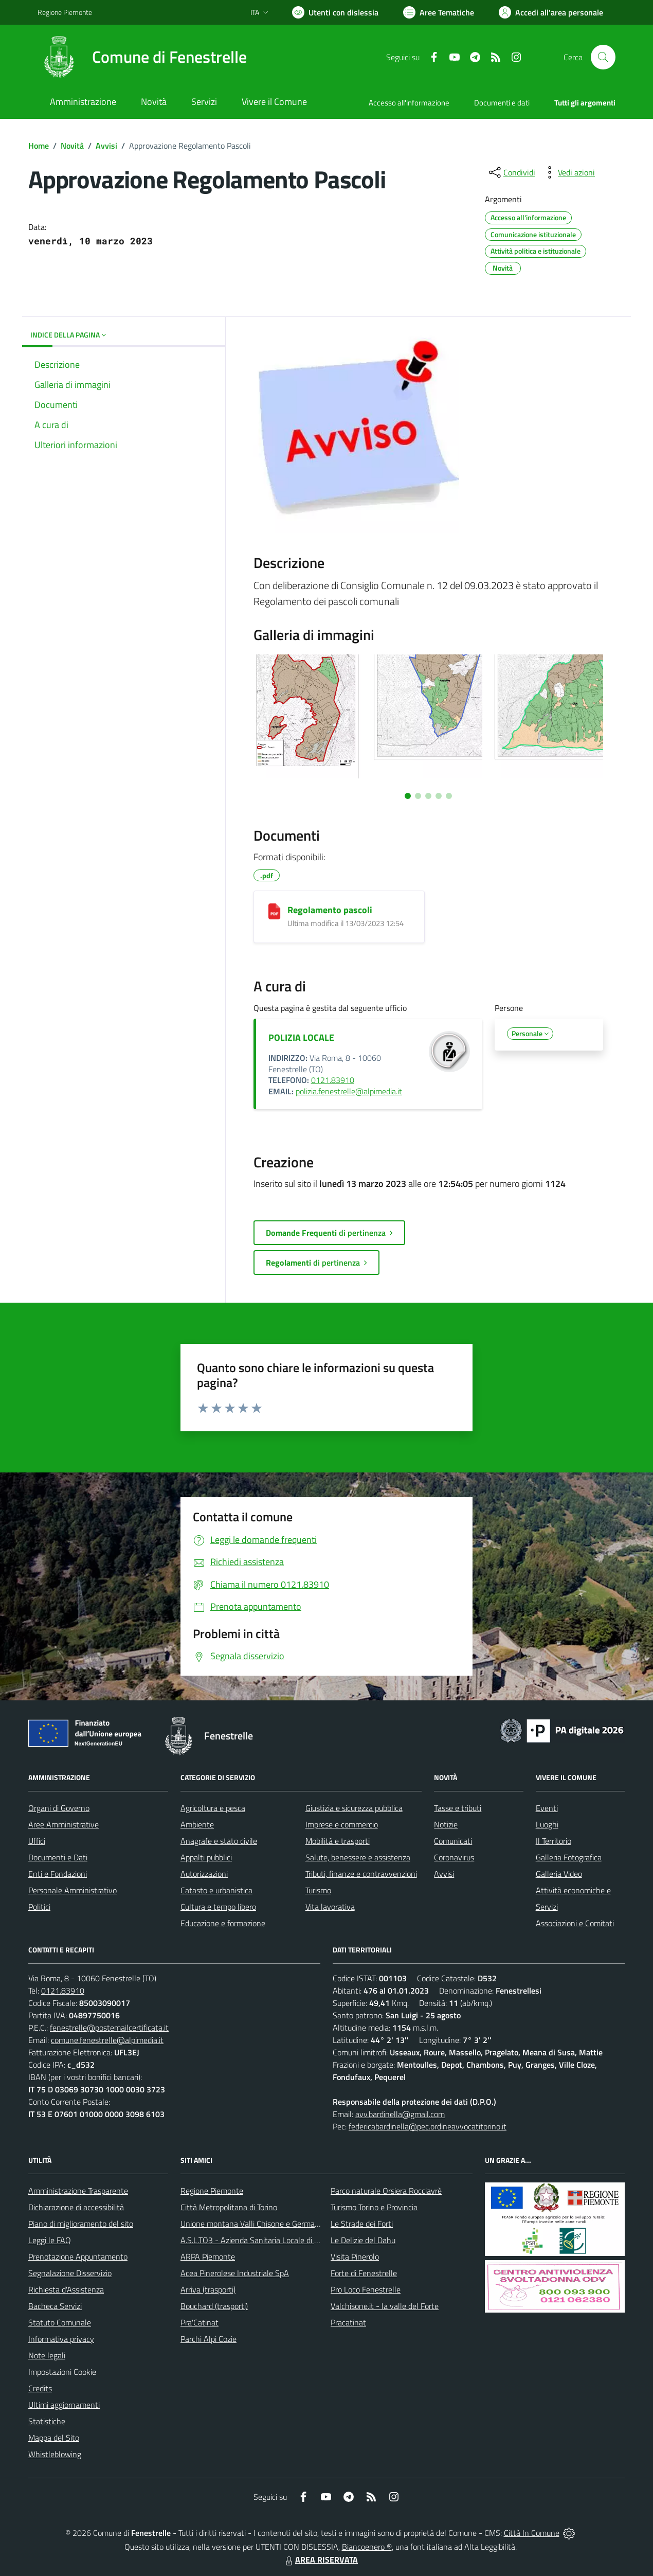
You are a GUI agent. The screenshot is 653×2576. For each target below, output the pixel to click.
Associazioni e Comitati (575, 1923)
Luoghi (547, 1824)
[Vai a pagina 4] (439, 796)
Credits (40, 2388)
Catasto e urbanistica (216, 1890)
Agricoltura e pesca (212, 1808)
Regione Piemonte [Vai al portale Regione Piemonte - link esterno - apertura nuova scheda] (65, 12)
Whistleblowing (54, 2454)
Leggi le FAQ (49, 2240)
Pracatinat (348, 2322)
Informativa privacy (61, 2339)
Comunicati (453, 1841)
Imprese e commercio (341, 1824)
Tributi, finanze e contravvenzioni (361, 1874)
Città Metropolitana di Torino (228, 2207)
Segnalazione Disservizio (70, 2273)
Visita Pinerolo (355, 2256)
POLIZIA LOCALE (301, 1037)
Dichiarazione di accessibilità (76, 2207)
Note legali (46, 2355)
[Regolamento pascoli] (274, 911)
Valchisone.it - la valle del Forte (385, 2306)
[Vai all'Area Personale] (550, 12)
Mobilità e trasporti (337, 1841)
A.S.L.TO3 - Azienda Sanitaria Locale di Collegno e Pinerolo (280, 2240)
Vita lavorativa (330, 1906)
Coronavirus (454, 1857)
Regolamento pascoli (329, 910)
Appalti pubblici (206, 1857)
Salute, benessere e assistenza (357, 1857)
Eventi (547, 1808)
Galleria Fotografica (569, 1857)
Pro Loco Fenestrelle (366, 2289)
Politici (39, 1906)
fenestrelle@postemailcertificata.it (109, 2027)
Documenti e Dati (57, 1857)
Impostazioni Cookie (62, 2372)
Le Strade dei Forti (362, 2223)
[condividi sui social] (511, 172)
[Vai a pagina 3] (428, 796)
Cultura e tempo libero (218, 1906)
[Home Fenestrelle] (142, 57)
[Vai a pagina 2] (418, 796)
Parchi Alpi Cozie (208, 2339)
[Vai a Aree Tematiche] (438, 12)
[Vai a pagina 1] (408, 796)
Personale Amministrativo (72, 1890)
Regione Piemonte (211, 2190)
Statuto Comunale (59, 2322)
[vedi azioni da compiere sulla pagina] (568, 172)
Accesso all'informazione (409, 103)
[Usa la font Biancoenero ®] (335, 12)
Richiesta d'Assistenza (66, 2289)
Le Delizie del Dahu (363, 2240)
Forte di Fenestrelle (364, 2273)
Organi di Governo (58, 1808)
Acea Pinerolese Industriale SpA (234, 2273)
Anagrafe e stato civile (218, 1841)
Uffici (36, 1841)
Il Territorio (553, 1841)
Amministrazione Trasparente (78, 2190)
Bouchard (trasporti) (214, 2306)
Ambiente (197, 1824)
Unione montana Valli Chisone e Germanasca (257, 2223)
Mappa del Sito (53, 2437)
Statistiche (46, 2421)
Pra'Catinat (199, 2322)
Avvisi (106, 145)
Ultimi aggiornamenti (64, 2405)
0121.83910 (332, 1080)
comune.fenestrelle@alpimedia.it (107, 2040)
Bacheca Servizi (55, 2306)
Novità (72, 145)
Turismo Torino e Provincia (374, 2207)
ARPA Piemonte (207, 2256)
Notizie (446, 1824)
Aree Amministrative (63, 1824)
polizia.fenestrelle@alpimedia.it (349, 1091)
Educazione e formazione (222, 1923)
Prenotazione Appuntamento (78, 2256)
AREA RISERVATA (320, 2559)
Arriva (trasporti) (207, 2289)
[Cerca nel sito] (603, 57)
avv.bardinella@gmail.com (400, 2114)
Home (38, 145)
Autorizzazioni (204, 1874)
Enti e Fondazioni (57, 1874)
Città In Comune (531, 2533)
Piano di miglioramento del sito (80, 2223)
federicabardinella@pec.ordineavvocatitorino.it (427, 2126)
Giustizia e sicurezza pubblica (354, 1808)
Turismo (318, 1890)
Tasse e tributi (457, 1808)
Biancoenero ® (367, 2547)
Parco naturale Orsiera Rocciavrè (386, 2190)
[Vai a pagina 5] (449, 796)
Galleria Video (559, 1874)
